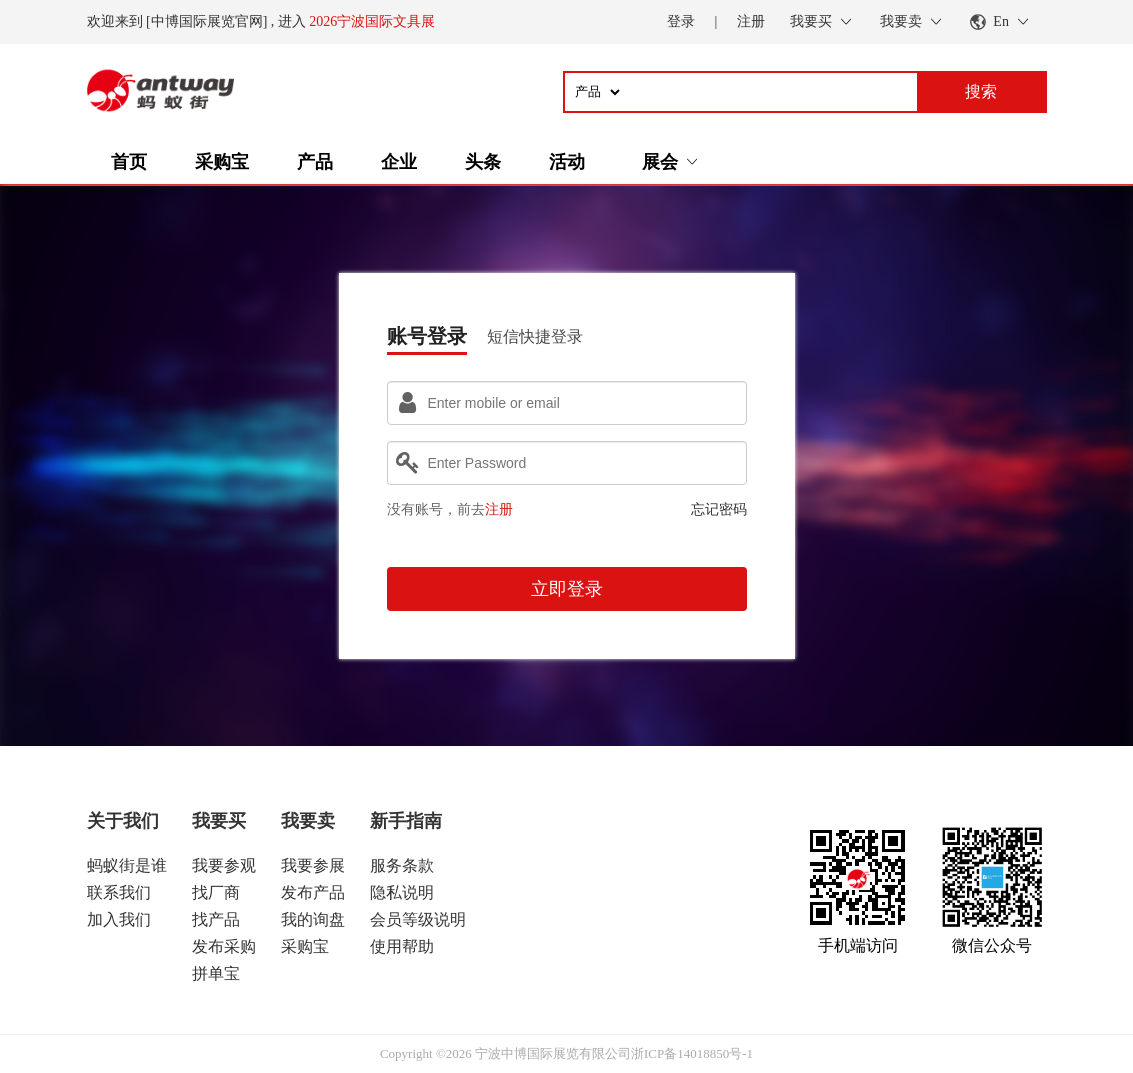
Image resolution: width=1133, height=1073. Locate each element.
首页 (129, 162)
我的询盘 (313, 919)
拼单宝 (216, 973)
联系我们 (119, 892)
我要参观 (224, 865)
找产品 (216, 919)
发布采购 (224, 946)
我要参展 (313, 865)
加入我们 (119, 919)
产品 (315, 162)
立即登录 (567, 589)
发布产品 (313, 892)
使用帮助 (402, 946)
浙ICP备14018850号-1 (692, 1053)
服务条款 (402, 865)
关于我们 (123, 821)
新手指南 (406, 821)
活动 (567, 162)
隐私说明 (402, 892)
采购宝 (222, 162)
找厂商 (216, 892)
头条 (483, 162)
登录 (681, 21)
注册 (751, 21)
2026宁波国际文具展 (372, 21)
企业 (399, 162)
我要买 (219, 821)
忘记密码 (719, 509)
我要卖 (308, 821)
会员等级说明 (418, 919)
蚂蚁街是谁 (127, 865)
